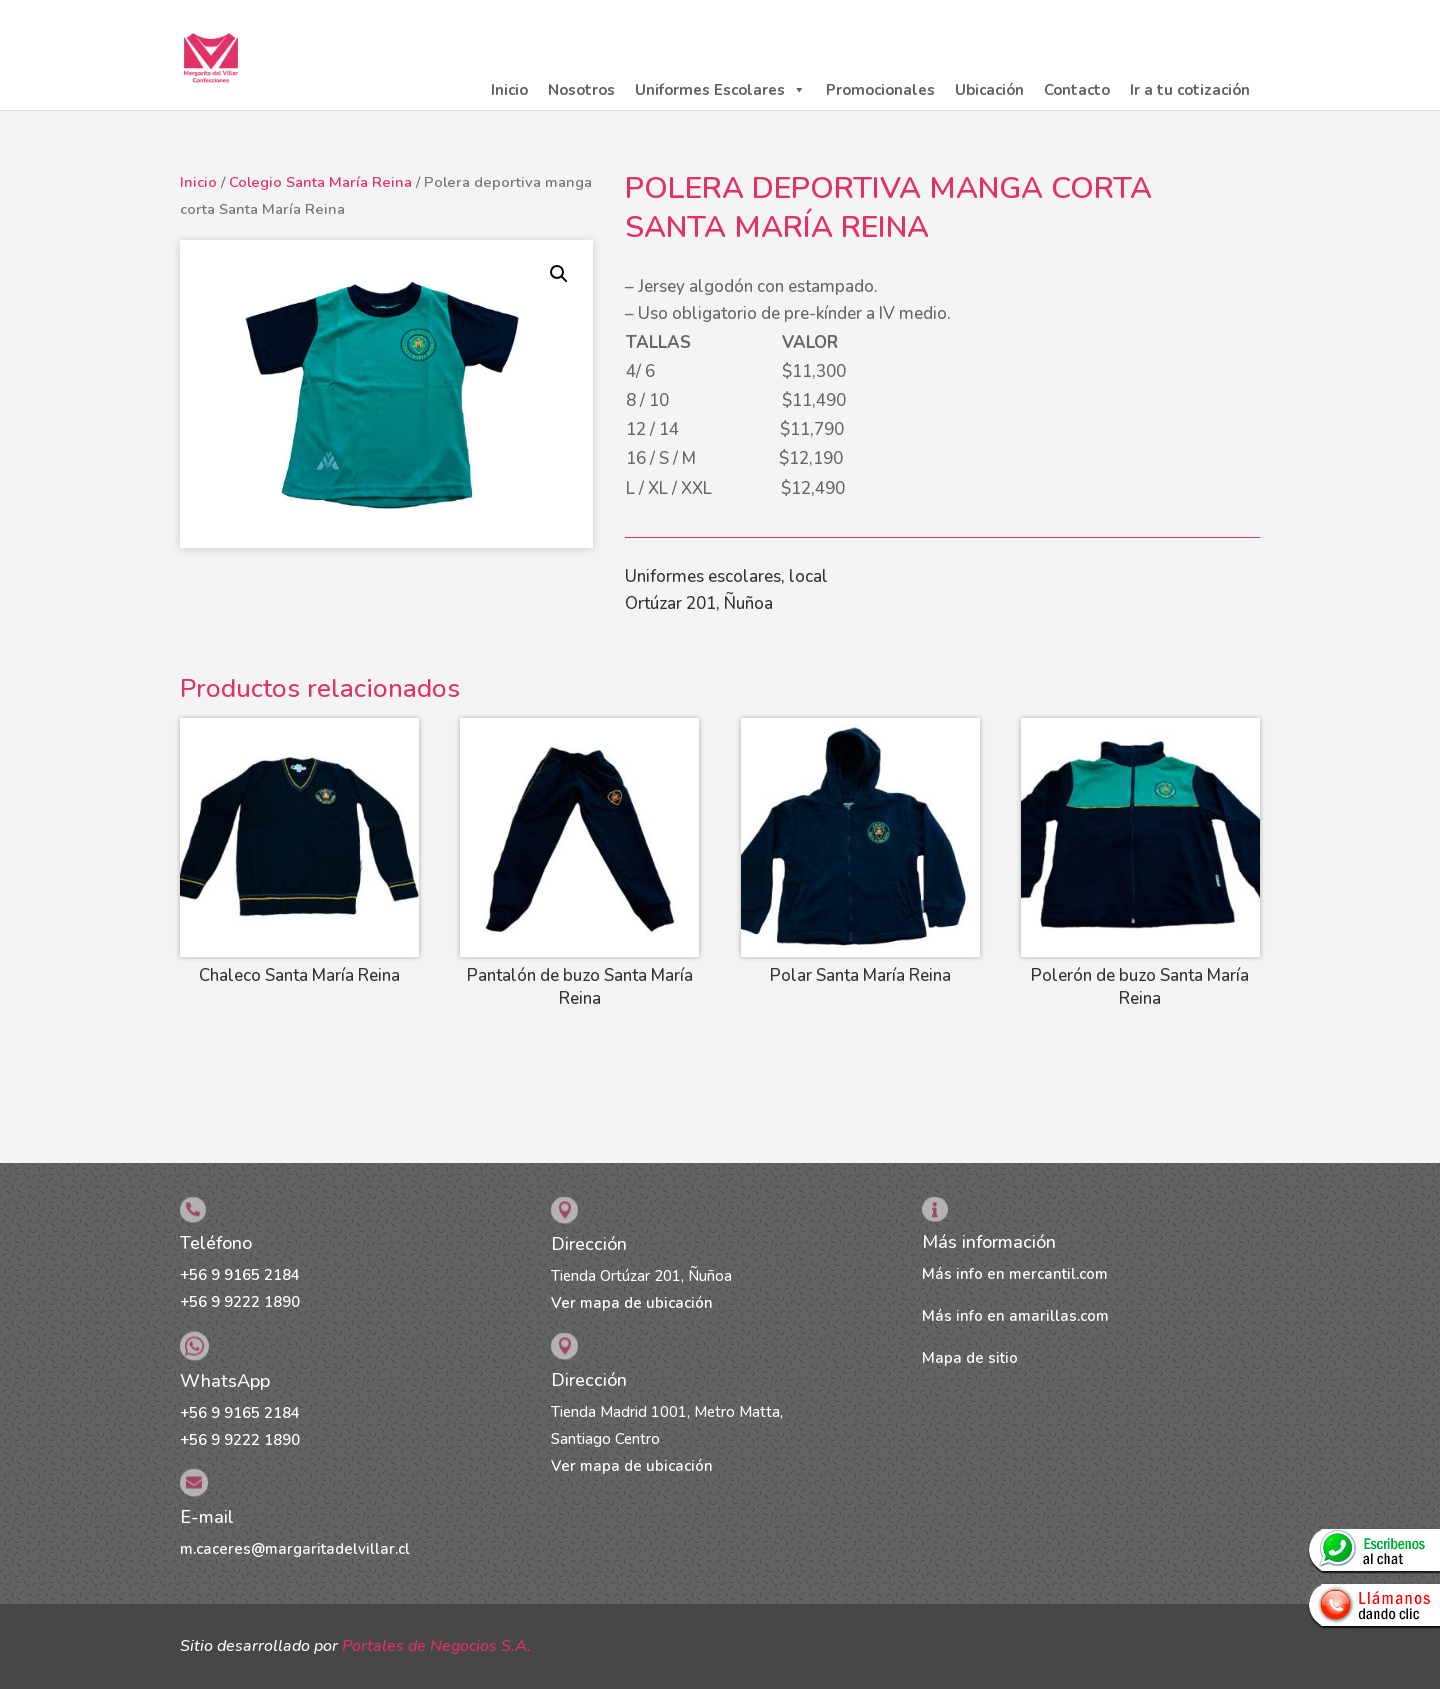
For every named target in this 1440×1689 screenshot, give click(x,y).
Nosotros (581, 90)
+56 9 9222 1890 (240, 1302)
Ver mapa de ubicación (632, 1303)
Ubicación (989, 90)
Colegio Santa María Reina (320, 182)
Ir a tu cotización (1190, 90)
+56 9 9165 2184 (240, 1275)
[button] (559, 274)
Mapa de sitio (970, 1358)
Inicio (509, 90)
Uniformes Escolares (720, 90)
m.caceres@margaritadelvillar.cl (295, 1549)
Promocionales (880, 90)
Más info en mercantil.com (1015, 1274)
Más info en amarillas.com (1015, 1316)
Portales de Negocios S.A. (436, 1646)
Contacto (1077, 90)
